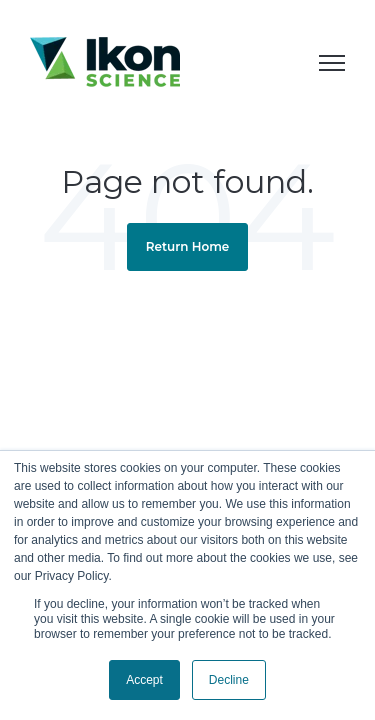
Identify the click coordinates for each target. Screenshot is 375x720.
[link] (105, 60)
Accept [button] (144, 680)
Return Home (188, 246)
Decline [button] (229, 680)
